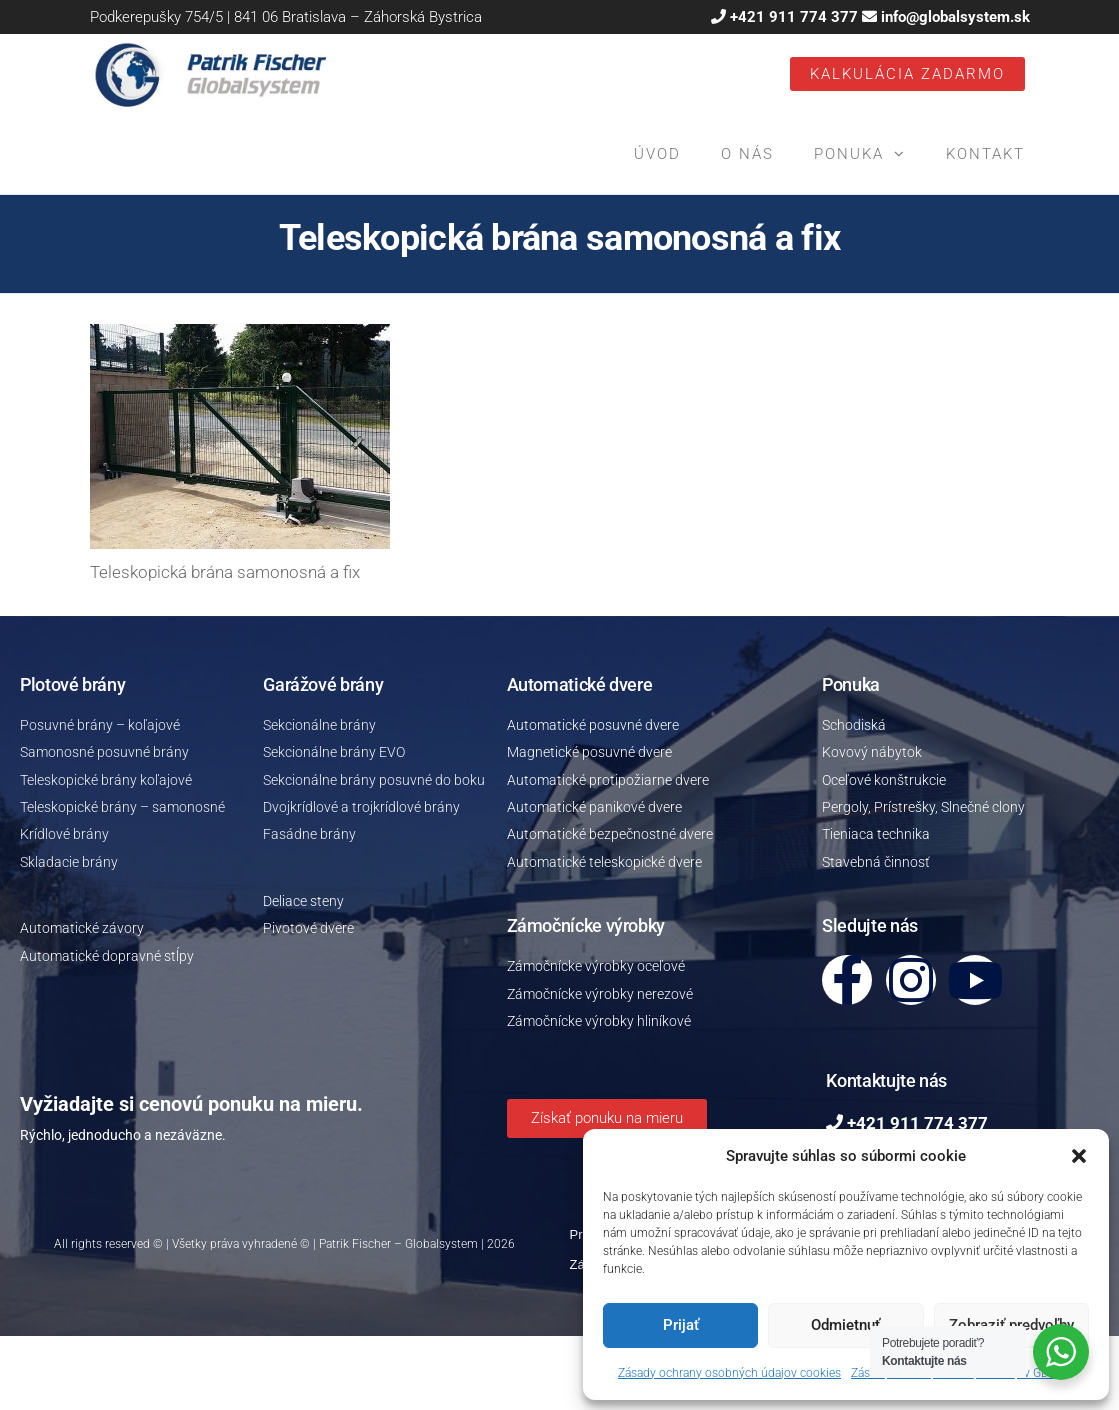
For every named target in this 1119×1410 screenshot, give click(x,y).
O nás (747, 154)
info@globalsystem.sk (955, 17)
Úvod (657, 154)
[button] (1079, 1156)
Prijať (681, 1325)
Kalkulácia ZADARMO (907, 74)
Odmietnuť (845, 1325)
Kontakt (985, 154)
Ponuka (849, 154)
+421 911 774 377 (794, 17)
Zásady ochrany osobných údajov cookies (729, 1373)
